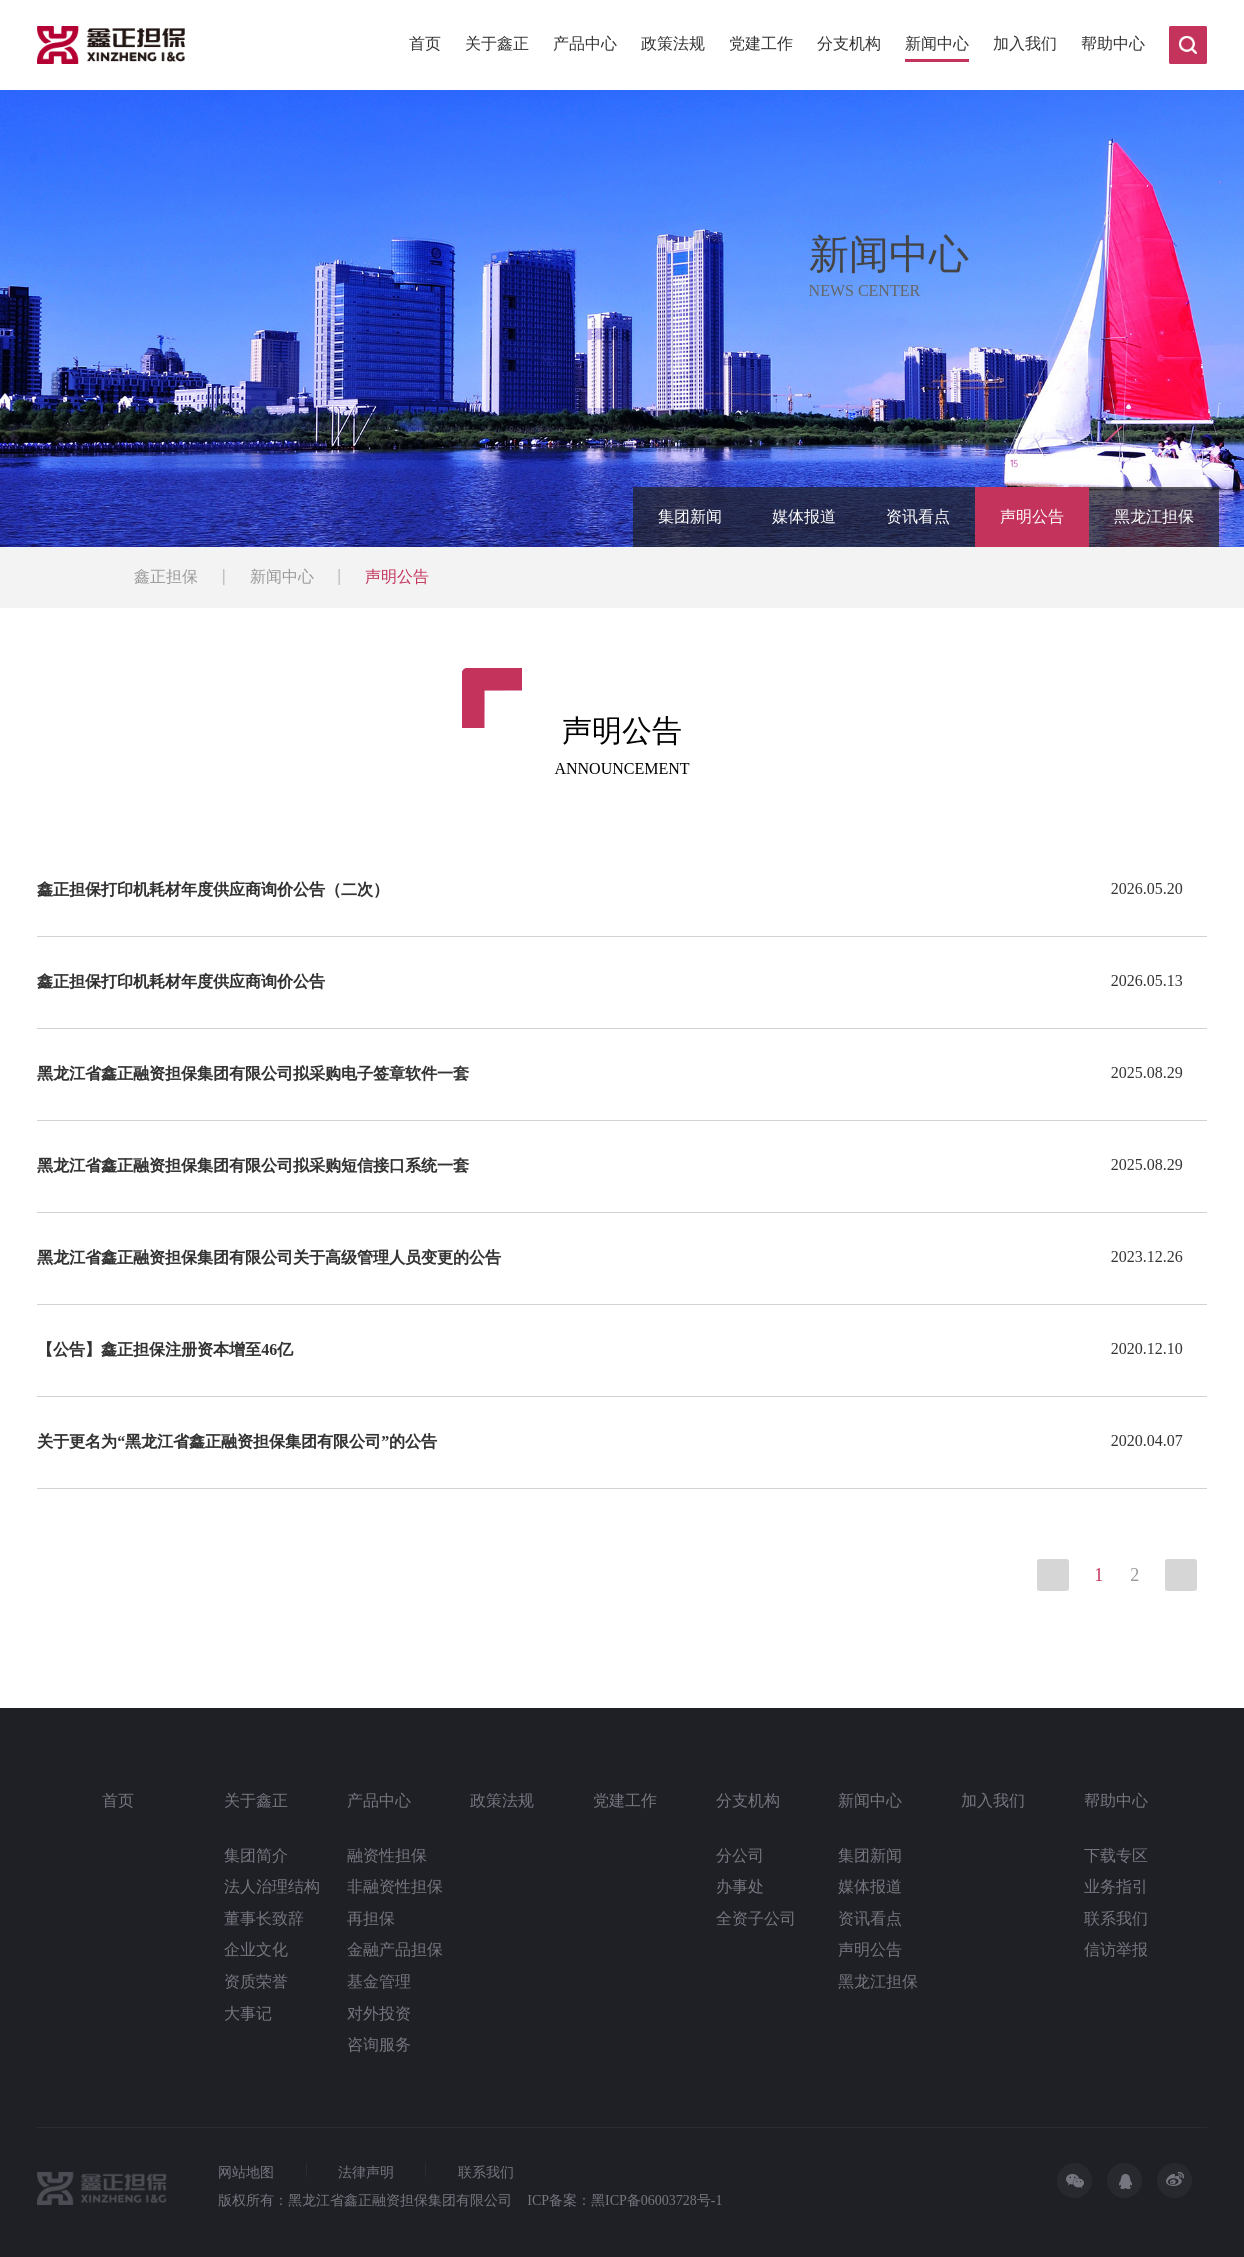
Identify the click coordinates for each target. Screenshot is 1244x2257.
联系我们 (1116, 1918)
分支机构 (849, 43)
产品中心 (585, 43)
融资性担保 (387, 1855)
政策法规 (673, 43)
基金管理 (379, 1981)
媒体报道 (804, 516)
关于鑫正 (497, 43)
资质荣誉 (256, 1981)
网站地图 (246, 2173)
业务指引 (1116, 1886)
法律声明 (366, 2173)
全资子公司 (756, 1918)
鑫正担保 (166, 576)
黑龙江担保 (1154, 516)
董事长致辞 (264, 1918)
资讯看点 (918, 516)
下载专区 (1116, 1855)
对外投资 (379, 2013)
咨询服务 (379, 2044)
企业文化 (256, 1949)
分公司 (740, 1855)
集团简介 (256, 1855)
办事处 (740, 1886)
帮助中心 (1113, 43)
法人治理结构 (272, 1886)
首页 (425, 43)
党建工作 (761, 43)
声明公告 (1032, 516)
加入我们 (1025, 43)
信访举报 (1116, 1949)
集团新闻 (690, 516)
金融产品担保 (395, 1949)
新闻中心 (937, 43)
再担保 (371, 1918)
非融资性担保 (395, 1886)
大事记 (248, 2013)
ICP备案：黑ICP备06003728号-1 (624, 2200)
